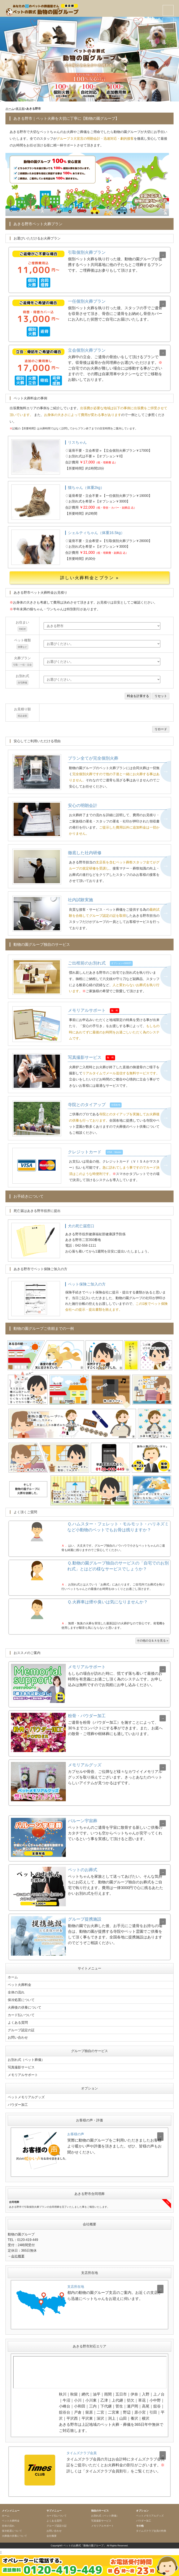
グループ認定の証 (21, 2022)
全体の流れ (16, 1987)
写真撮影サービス (21, 2057)
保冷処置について (21, 1994)
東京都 (20, 108)
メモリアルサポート (23, 2064)
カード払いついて (21, 2008)
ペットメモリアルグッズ (26, 2086)
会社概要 (18, 2244)
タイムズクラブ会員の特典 (151, 2518)
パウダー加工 (18, 2093)
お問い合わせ (18, 2029)
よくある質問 (18, 2015)
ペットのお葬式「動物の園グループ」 (84, 2533)
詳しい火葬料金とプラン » (89, 578)
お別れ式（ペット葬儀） (26, 2050)
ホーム (9, 108)
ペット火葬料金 (19, 1980)
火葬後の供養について (24, 2001)
